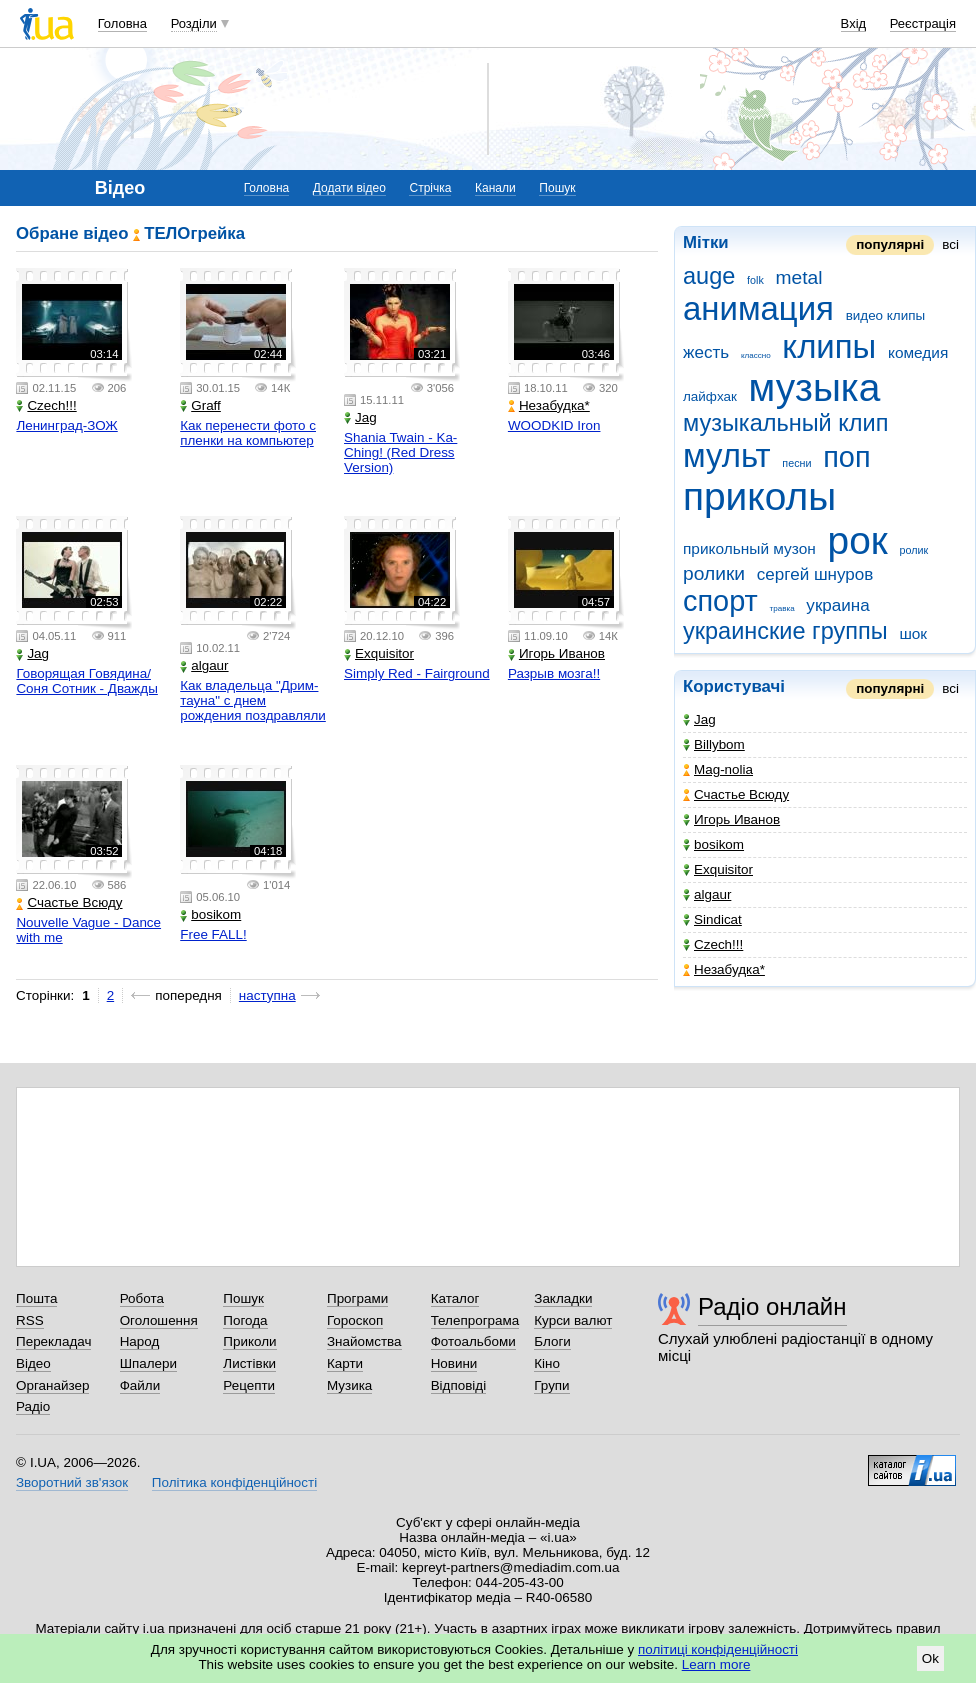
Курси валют (573, 1320)
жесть (706, 352)
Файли (140, 1385)
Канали (495, 188)
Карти (345, 1363)
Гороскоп (355, 1320)
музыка (815, 387)
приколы (759, 496)
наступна (267, 995)
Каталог (455, 1298)
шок (913, 633)
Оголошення (159, 1320)
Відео (33, 1363)
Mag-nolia (718, 769)
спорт (720, 601)
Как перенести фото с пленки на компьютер (248, 433)
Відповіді (459, 1385)
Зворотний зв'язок (72, 1482)
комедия (918, 352)
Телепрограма (475, 1320)
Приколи (249, 1341)
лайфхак (710, 396)
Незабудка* (724, 969)
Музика (349, 1385)
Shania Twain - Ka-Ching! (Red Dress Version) (400, 452)
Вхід (854, 23)
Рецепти (249, 1385)
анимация (758, 308)
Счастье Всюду (736, 794)
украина (837, 605)
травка (782, 608)
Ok (930, 1658)
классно (756, 355)
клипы (829, 346)
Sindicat (712, 919)
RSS (30, 1320)
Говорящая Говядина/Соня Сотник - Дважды (86, 681)
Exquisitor (718, 869)
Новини (454, 1363)
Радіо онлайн (772, 1306)
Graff (200, 405)
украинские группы (785, 631)
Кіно (547, 1363)
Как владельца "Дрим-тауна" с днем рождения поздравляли (253, 700)
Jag (699, 719)
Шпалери (148, 1363)
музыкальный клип (785, 423)
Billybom (714, 744)
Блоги (552, 1341)
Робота (142, 1298)
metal (799, 277)
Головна (122, 23)
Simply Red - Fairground (417, 673)
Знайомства (364, 1341)
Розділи (194, 23)
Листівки (249, 1363)
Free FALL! (213, 934)
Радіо (33, 1406)
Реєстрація (923, 23)
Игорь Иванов (731, 819)
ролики (714, 573)
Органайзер (52, 1385)
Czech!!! (713, 944)
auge (709, 276)
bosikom (713, 844)
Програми (357, 1298)
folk (755, 280)
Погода (245, 1320)
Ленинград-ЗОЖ (66, 425)
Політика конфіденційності (234, 1482)
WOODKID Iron (554, 425)
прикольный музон (749, 548)
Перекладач (53, 1341)
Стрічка (430, 188)
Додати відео (349, 188)
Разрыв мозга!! (554, 673)
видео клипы (885, 315)
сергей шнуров (815, 574)
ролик (914, 550)
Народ (140, 1341)
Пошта (36, 1298)
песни (796, 463)
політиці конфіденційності (718, 1649)
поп (846, 457)
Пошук (557, 188)
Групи (551, 1385)
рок (858, 540)
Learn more (716, 1664)
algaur (707, 894)
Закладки (563, 1298)
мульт (727, 455)
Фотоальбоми (473, 1341)
